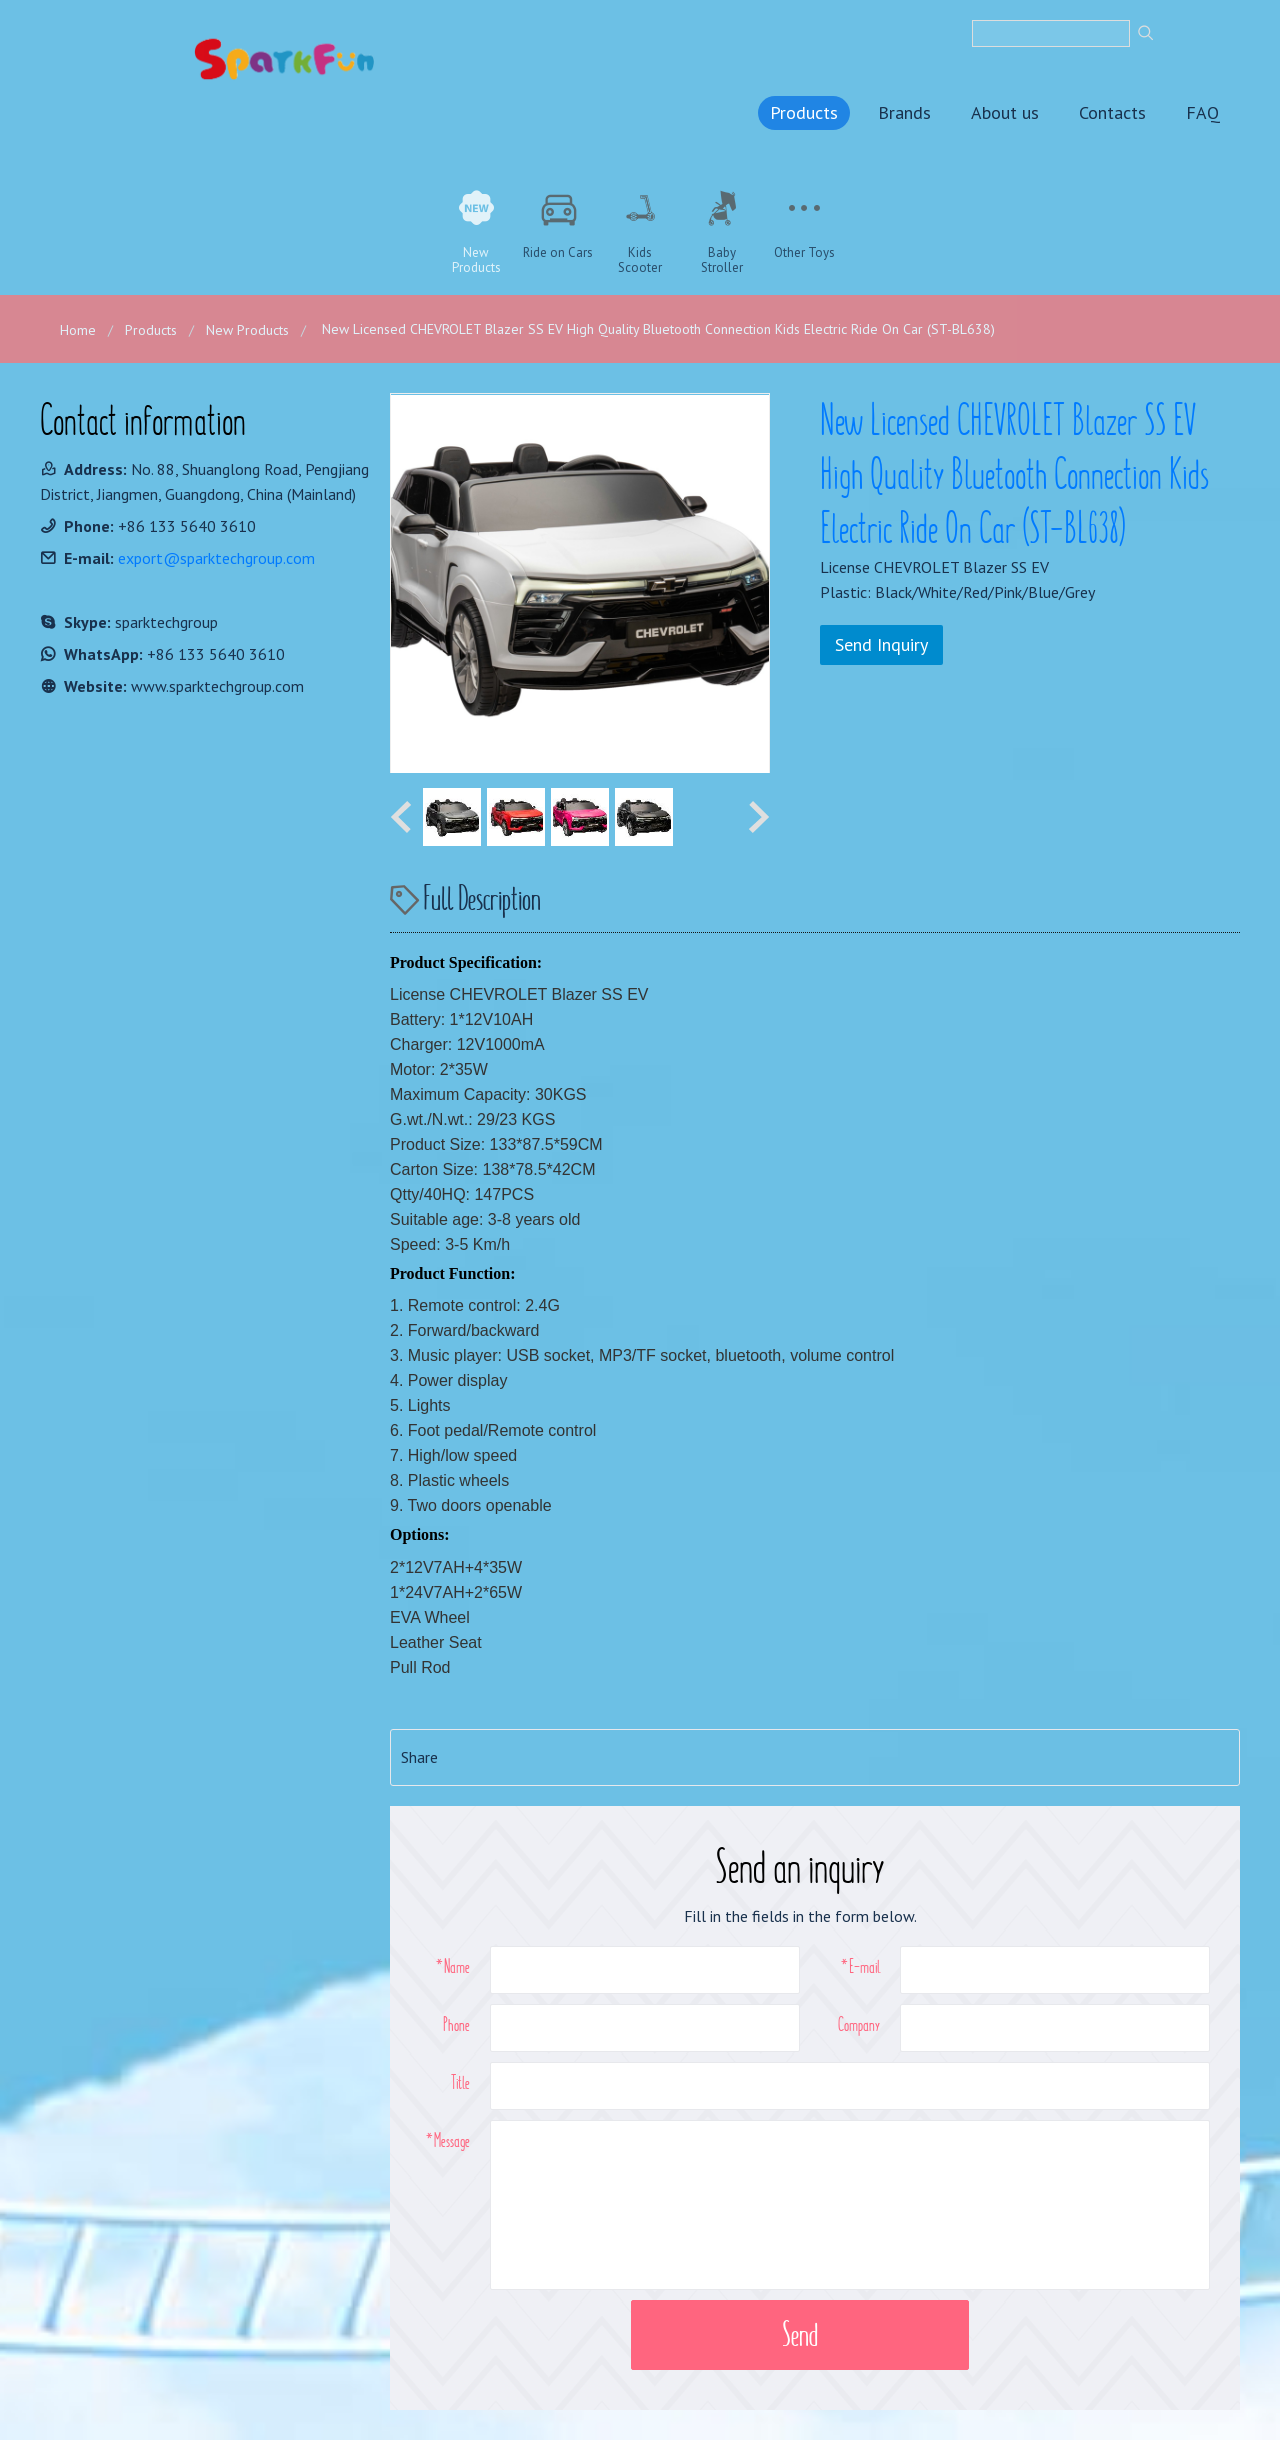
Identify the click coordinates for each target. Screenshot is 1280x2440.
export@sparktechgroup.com (216, 558)
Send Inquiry (881, 644)
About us (1005, 112)
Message (452, 2140)
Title (460, 2082)
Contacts (1112, 112)
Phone (456, 2024)
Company (859, 2024)
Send (800, 2334)
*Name (453, 1966)
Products (804, 112)
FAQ (1203, 112)
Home (78, 330)
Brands (904, 112)
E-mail (864, 1966)
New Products (247, 330)
